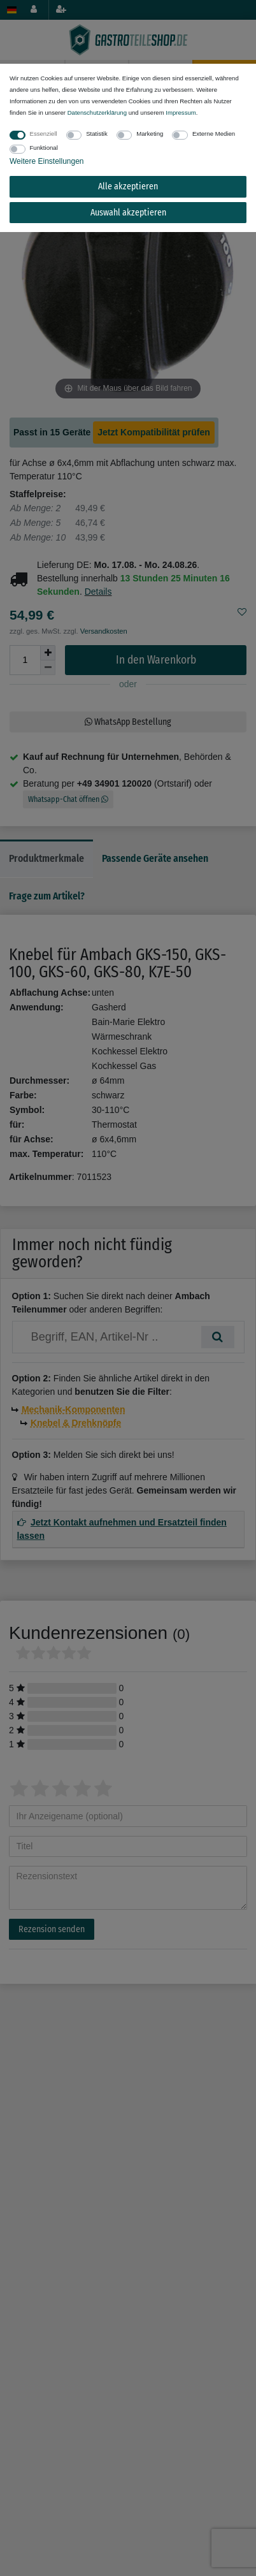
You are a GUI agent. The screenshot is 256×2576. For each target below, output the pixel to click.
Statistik (97, 133)
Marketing (149, 133)
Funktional (44, 147)
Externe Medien (213, 133)
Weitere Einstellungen (47, 161)
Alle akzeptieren (128, 186)
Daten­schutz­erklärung (97, 112)
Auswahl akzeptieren (128, 212)
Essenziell (43, 133)
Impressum (181, 112)
